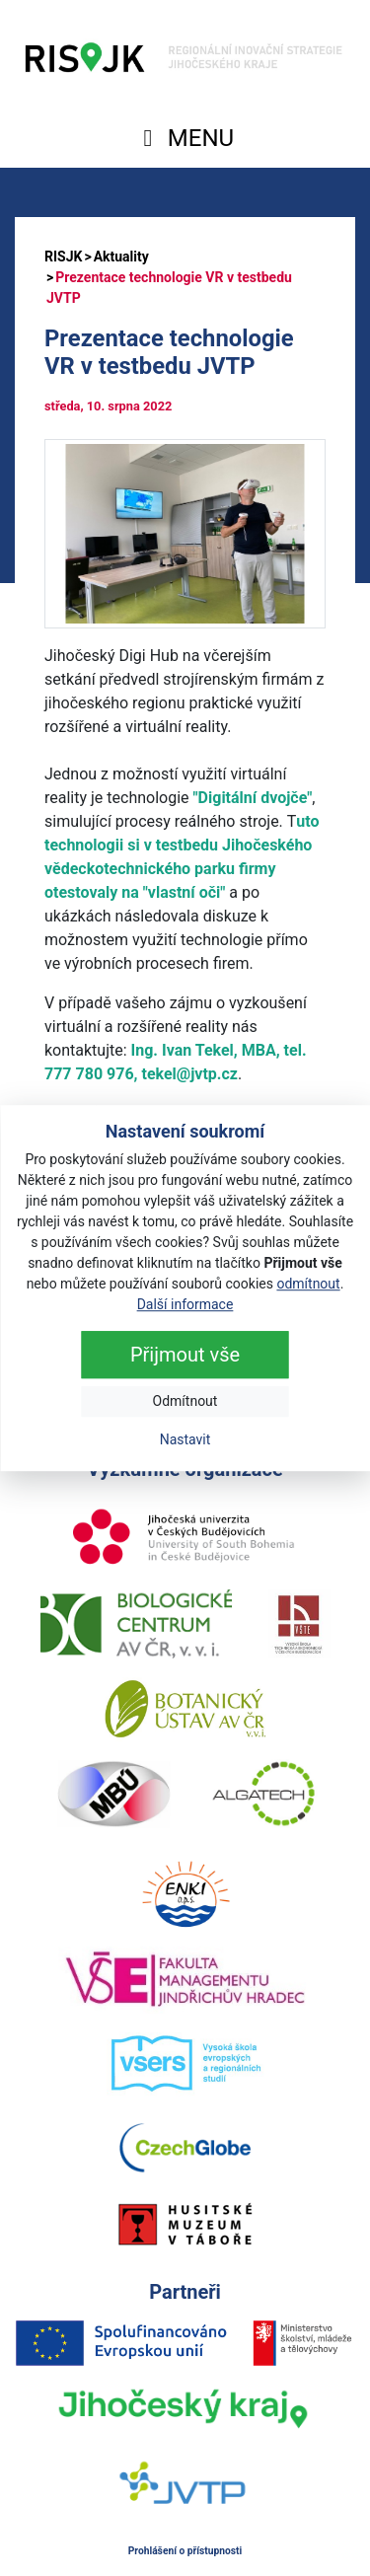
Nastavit (185, 1439)
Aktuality (121, 256)
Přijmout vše (185, 1354)
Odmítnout (185, 1401)
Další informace (185, 1304)
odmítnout (307, 1283)
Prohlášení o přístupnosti (185, 2550)
